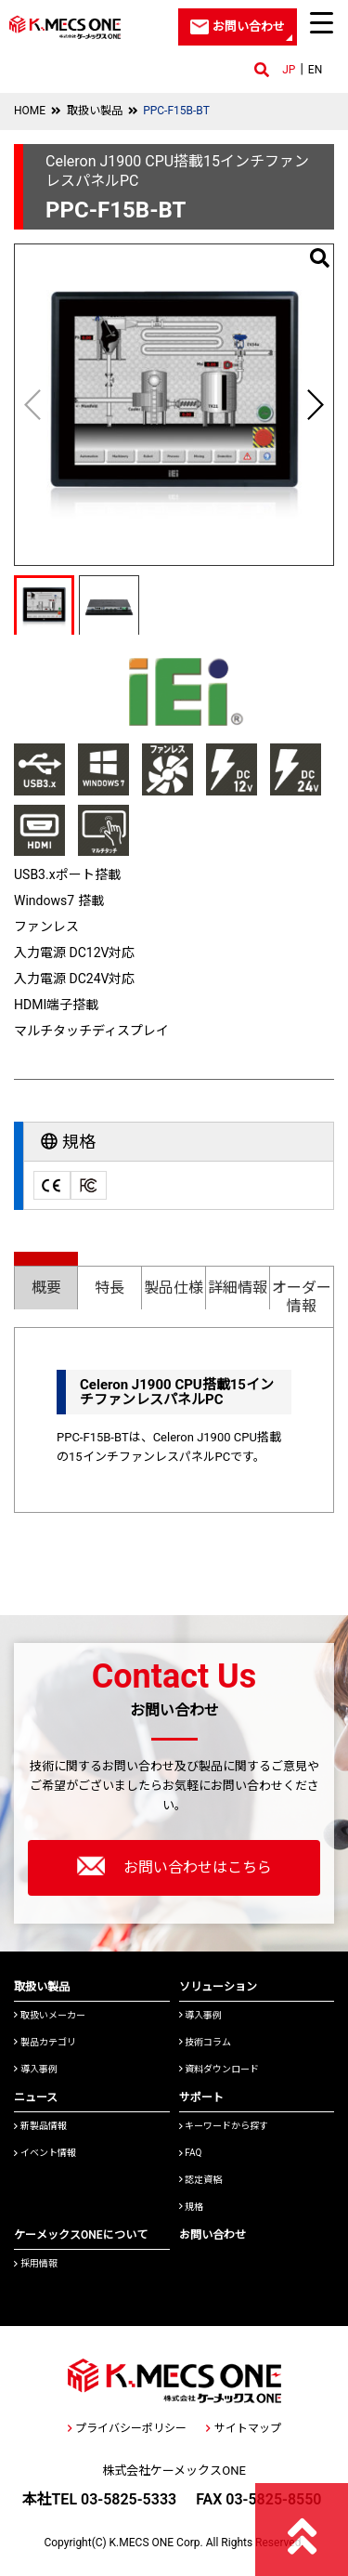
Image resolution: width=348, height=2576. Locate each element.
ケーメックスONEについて (81, 2234)
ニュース (36, 2097)
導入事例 (36, 2069)
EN (315, 69)
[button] (314, 404)
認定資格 (201, 2180)
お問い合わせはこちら (174, 1866)
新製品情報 (40, 2126)
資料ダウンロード (219, 2069)
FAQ (190, 2153)
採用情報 (36, 2263)
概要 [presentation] (46, 1287)
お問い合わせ (212, 2234)
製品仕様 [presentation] (173, 1287)
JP (288, 69)
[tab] (46, 1280)
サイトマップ (243, 2428)
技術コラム (205, 2042)
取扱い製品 (94, 110)
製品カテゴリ (45, 2042)
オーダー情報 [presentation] (301, 1297)
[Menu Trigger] (322, 22)
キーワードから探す (224, 2126)
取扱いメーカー (49, 2015)
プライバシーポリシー (127, 2428)
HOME (29, 110)
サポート (201, 2097)
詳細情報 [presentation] (237, 1287)
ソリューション (218, 1986)
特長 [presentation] (109, 1287)
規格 (191, 2206)
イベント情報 (45, 2153)
